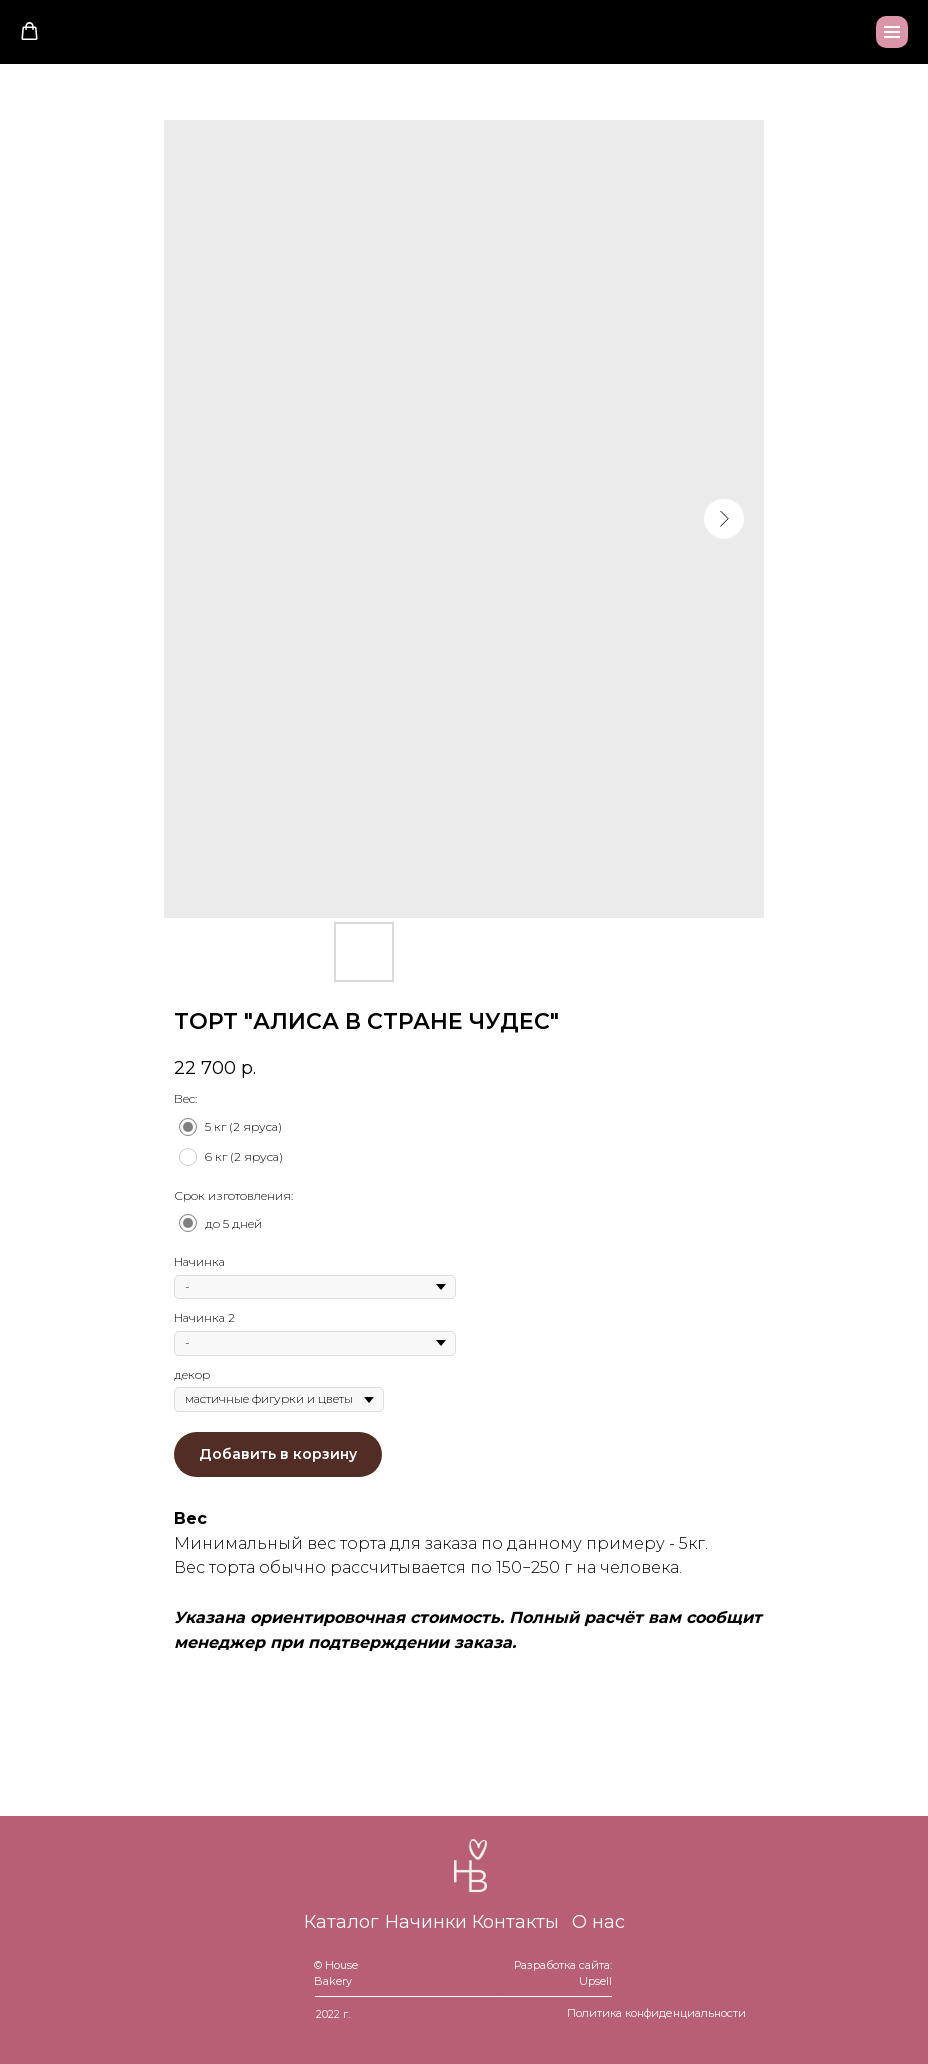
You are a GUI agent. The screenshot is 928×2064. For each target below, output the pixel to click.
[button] (29, 31)
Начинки (426, 1922)
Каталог (341, 1922)
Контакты (515, 1922)
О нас (598, 1922)
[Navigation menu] (892, 32)
